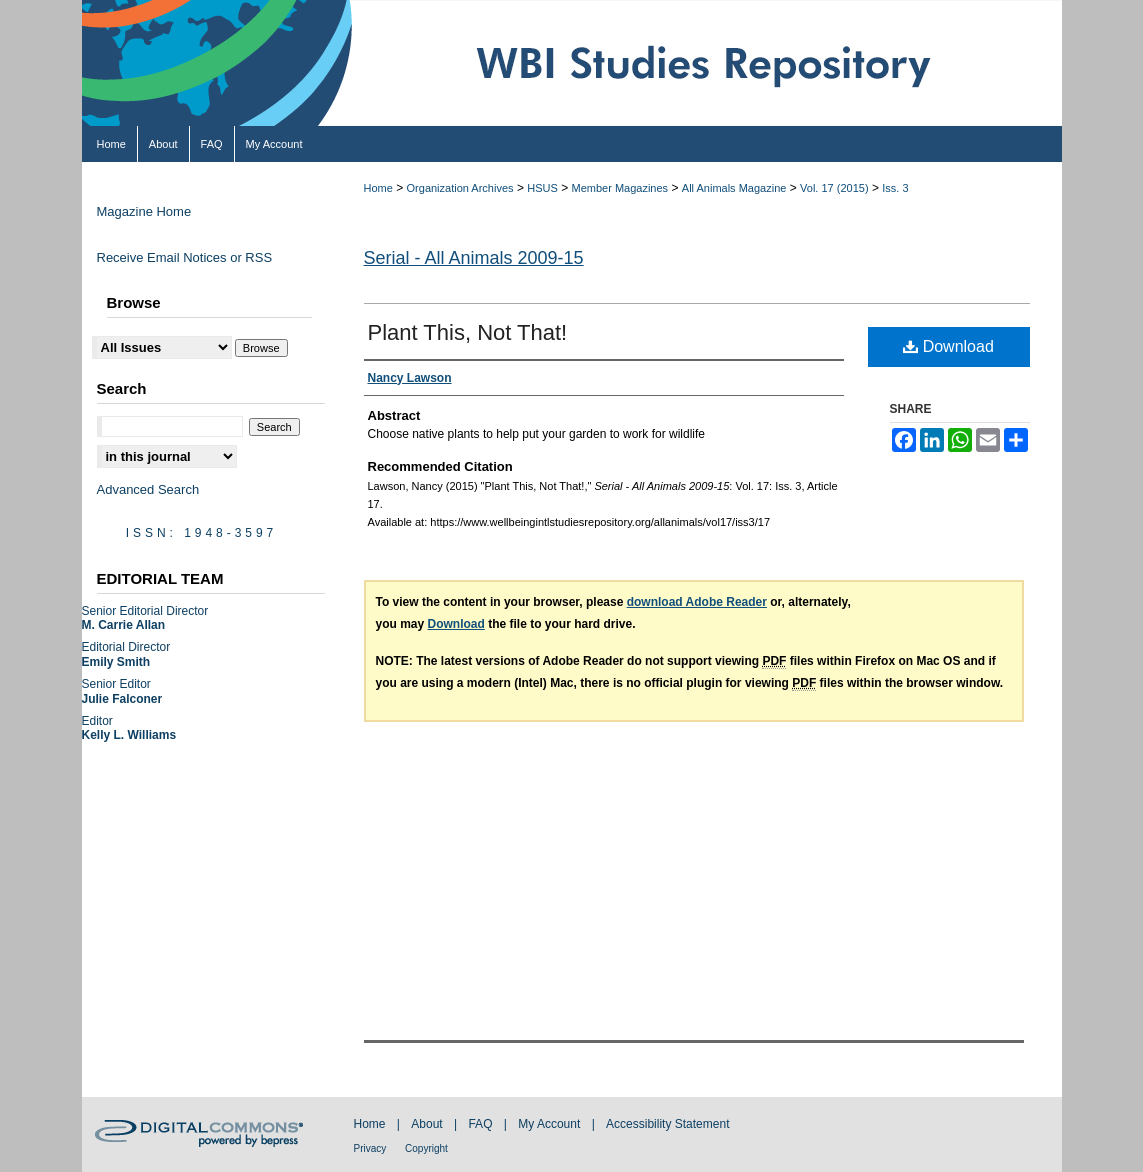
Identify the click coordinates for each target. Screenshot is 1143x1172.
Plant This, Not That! (468, 332)
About (428, 1124)
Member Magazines (620, 188)
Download (948, 346)
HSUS (542, 188)
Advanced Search (148, 489)
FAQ (481, 1124)
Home (378, 188)
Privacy (372, 1148)
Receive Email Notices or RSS (185, 257)
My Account (550, 1124)
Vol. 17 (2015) (834, 188)
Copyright (426, 1148)
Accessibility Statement (667, 1124)
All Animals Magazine (734, 188)
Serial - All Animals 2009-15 (474, 258)
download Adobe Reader (697, 602)
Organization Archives (460, 188)
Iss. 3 (895, 188)
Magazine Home (144, 211)
